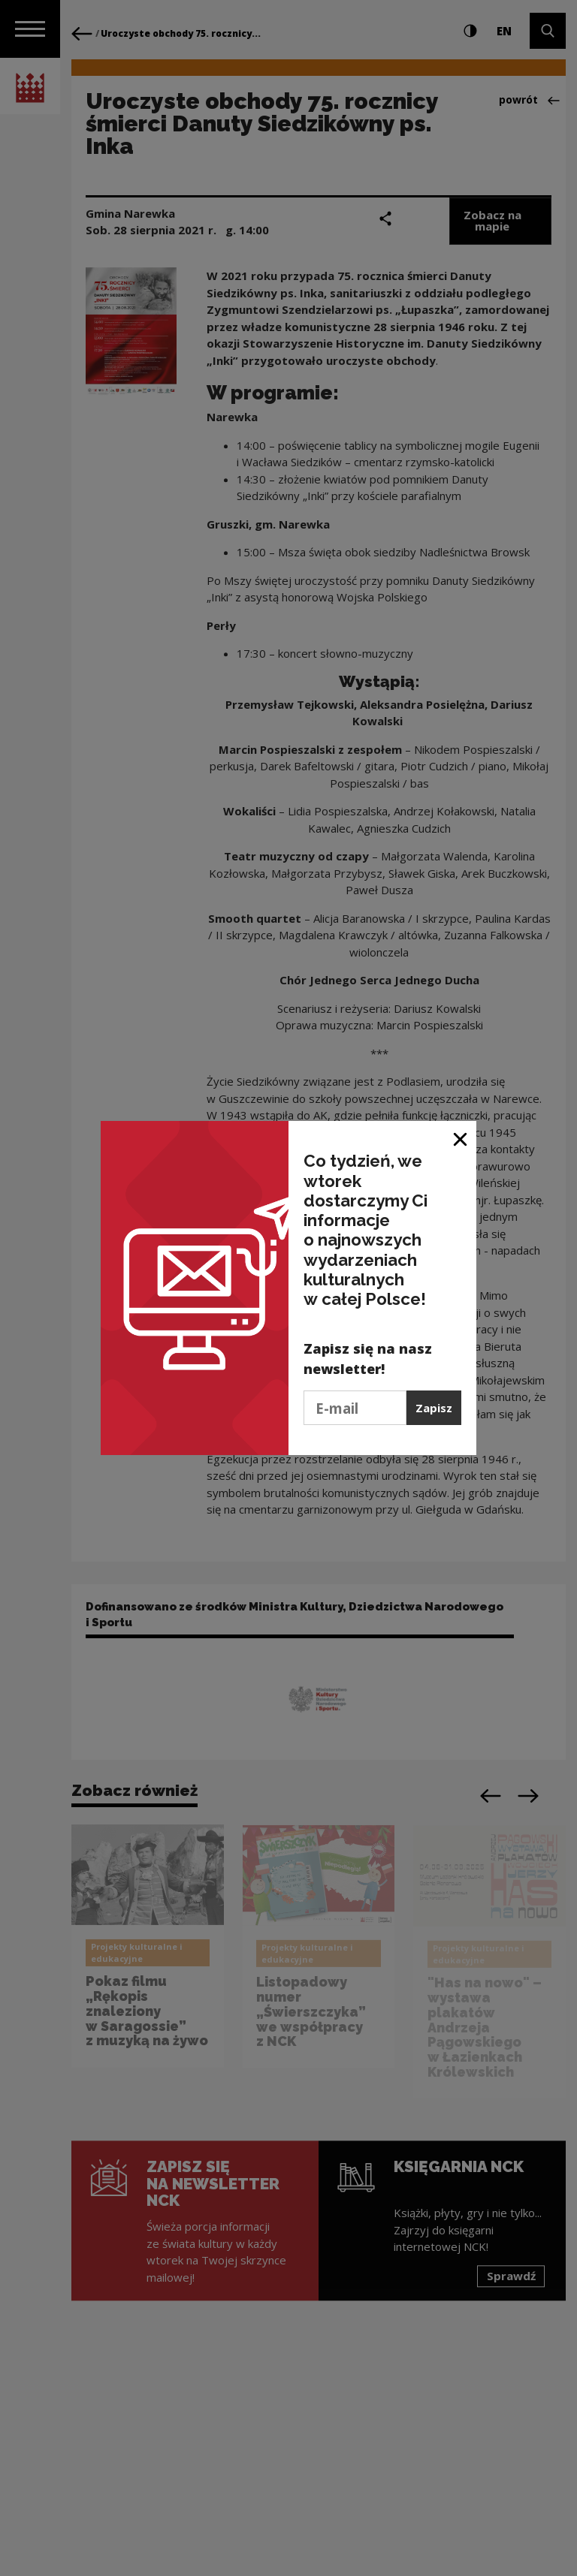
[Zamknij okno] (461, 1138)
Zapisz (433, 1407)
